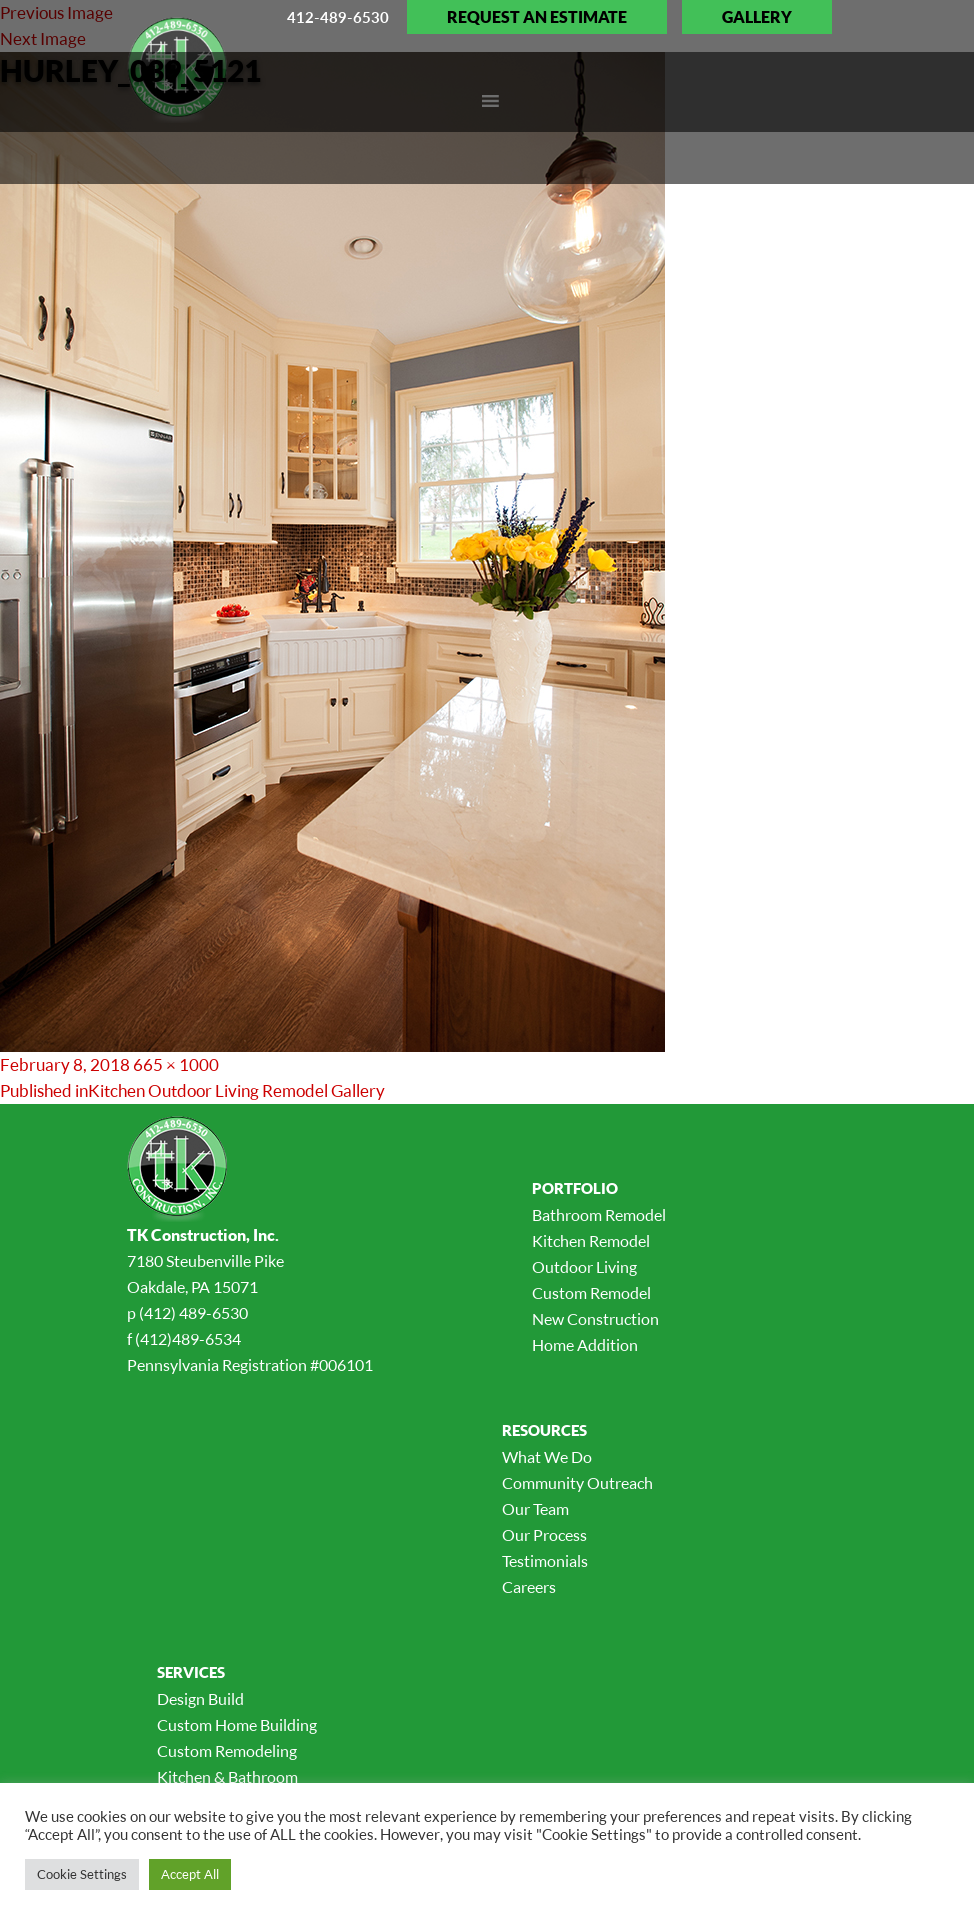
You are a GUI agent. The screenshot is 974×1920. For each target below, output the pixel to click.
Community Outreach (577, 1483)
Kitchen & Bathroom (227, 1777)
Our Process (544, 1535)
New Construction (595, 1319)
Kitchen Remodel (591, 1241)
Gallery (757, 17)
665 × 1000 (176, 1064)
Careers (529, 1587)
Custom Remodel (591, 1293)
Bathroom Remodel (599, 1215)
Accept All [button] (190, 1874)
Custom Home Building (237, 1725)
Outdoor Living (584, 1267)
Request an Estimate (537, 17)
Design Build (200, 1699)
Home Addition (585, 1345)
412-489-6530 (338, 17)
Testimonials (545, 1561)
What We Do (547, 1457)
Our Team (535, 1509)
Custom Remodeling (227, 1751)
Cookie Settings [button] (82, 1874)
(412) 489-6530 (193, 1313)
